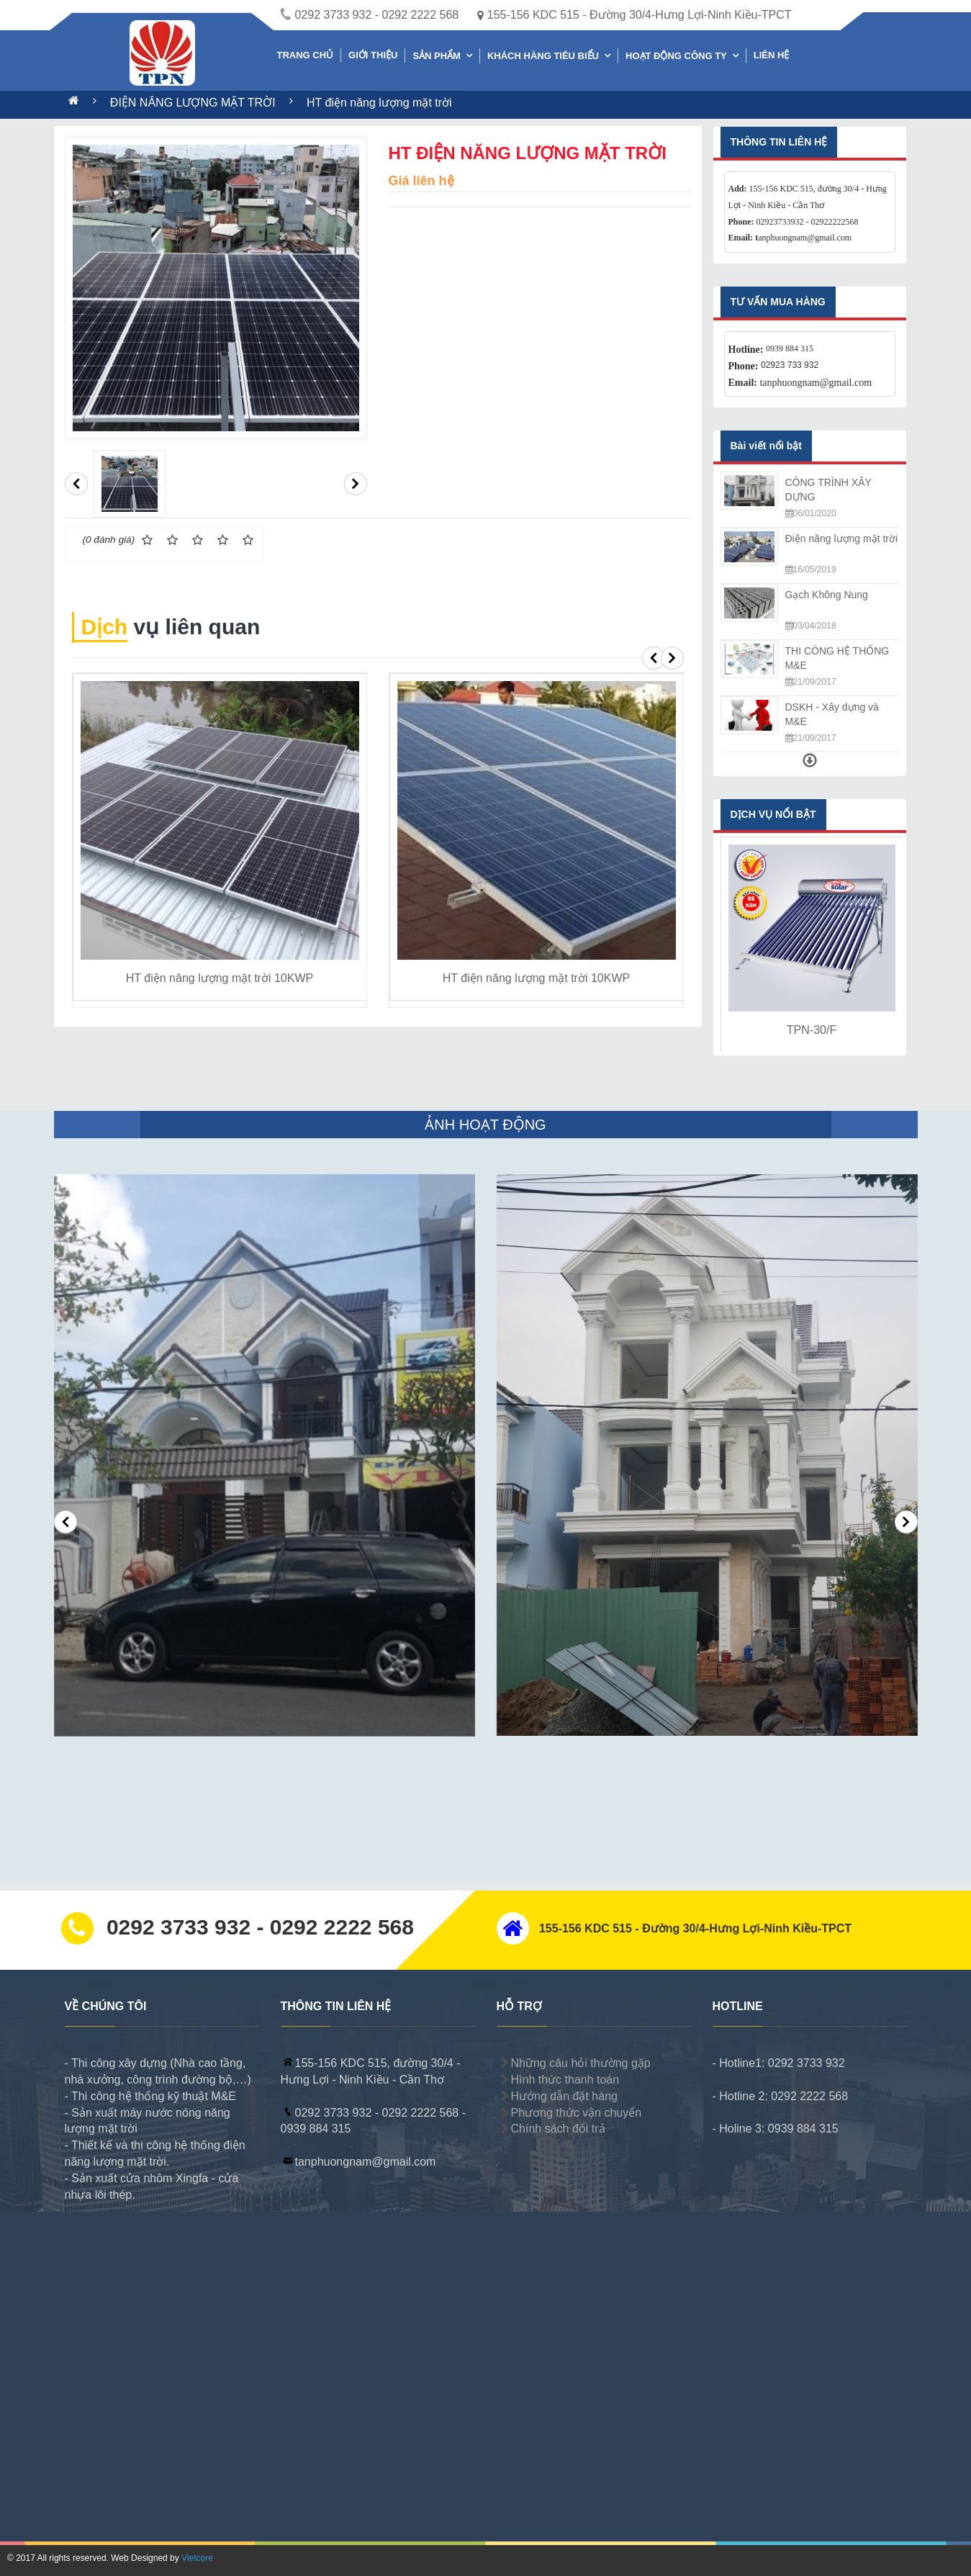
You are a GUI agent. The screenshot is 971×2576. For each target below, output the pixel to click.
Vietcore (197, 2558)
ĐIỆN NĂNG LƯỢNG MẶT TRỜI (194, 102)
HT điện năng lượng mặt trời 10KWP (219, 978)
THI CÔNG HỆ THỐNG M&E (837, 658)
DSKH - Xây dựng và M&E (832, 714)
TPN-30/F (811, 1030)
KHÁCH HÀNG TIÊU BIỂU (543, 55)
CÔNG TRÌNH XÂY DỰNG (828, 490)
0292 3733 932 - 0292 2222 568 (369, 15)
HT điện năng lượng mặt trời (379, 102)
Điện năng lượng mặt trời (841, 538)
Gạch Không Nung (826, 594)
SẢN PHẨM (436, 55)
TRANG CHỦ (305, 55)
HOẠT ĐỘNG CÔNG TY (676, 55)
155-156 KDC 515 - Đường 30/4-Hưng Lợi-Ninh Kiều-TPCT (634, 15)
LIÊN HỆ (772, 55)
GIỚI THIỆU (372, 55)
